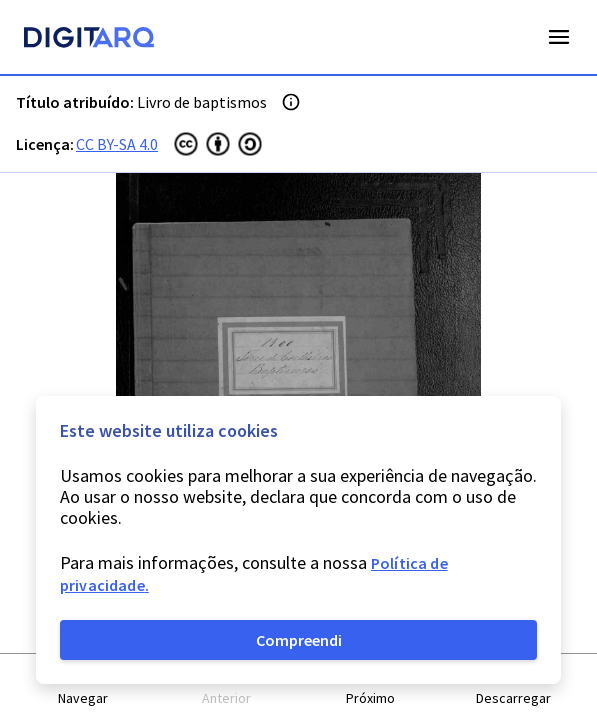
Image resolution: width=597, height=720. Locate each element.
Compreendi (299, 640)
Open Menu (559, 37)
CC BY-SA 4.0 (117, 144)
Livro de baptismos (202, 102)
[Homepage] (89, 40)
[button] (84, 687)
